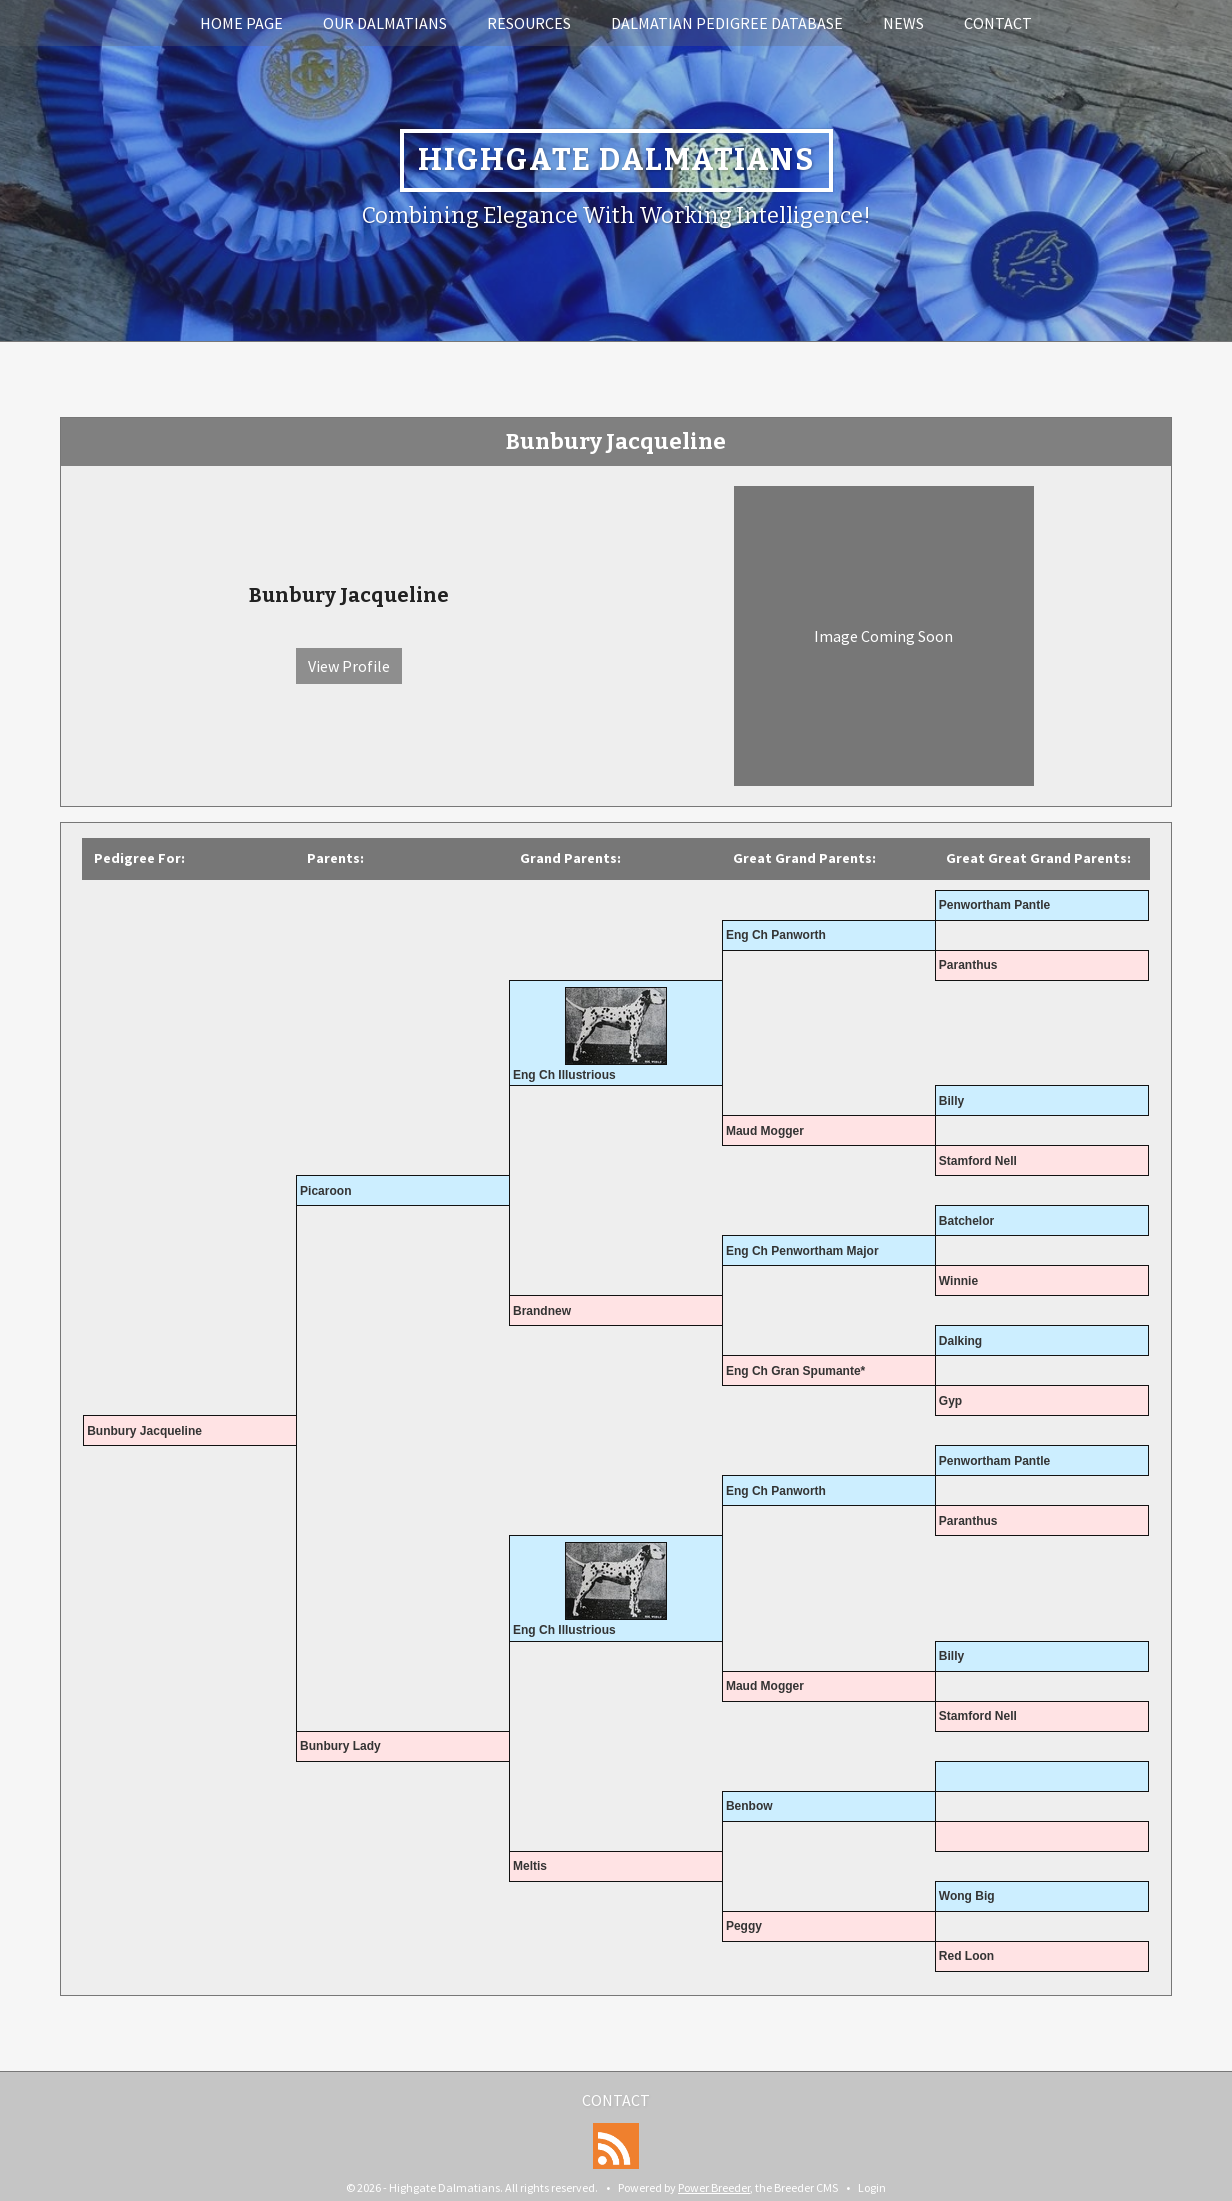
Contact (998, 23)
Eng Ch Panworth (776, 935)
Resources (529, 23)
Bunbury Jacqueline (144, 1431)
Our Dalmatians (385, 23)
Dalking (960, 1341)
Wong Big (967, 1896)
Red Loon (966, 1956)
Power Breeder (714, 2187)
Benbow (749, 1806)
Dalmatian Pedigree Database (727, 23)
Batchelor (966, 1221)
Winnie (958, 1281)
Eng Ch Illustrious (564, 1075)
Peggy (744, 1926)
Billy (951, 1101)
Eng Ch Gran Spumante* (795, 1371)
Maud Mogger (765, 1131)
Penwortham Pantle (994, 905)
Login (872, 2187)
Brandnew (542, 1311)
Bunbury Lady (340, 1746)
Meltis (530, 1866)
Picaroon (325, 1191)
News (903, 23)
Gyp (950, 1401)
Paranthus (968, 965)
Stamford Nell (978, 1161)
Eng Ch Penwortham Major (802, 1251)
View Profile (349, 666)
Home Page (241, 23)
